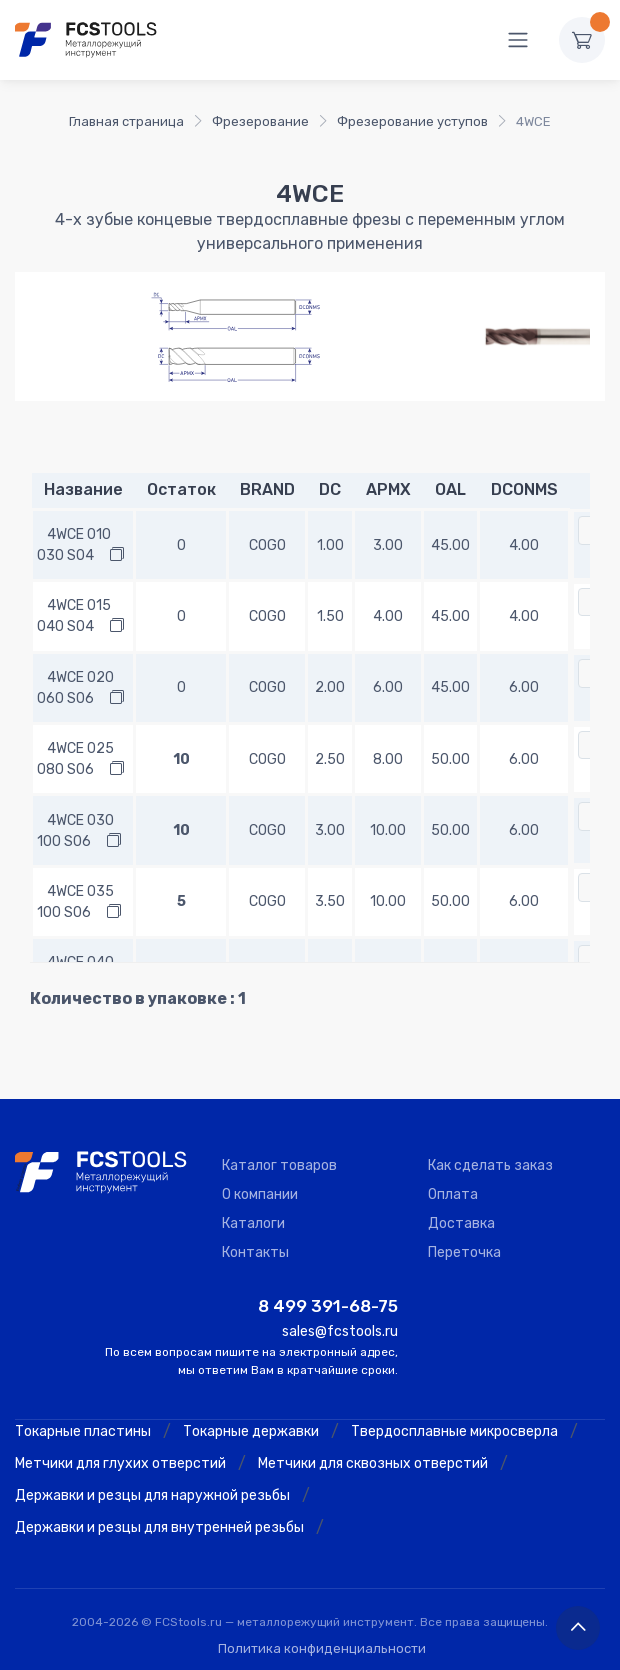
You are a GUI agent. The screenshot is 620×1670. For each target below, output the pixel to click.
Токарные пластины (83, 1431)
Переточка (464, 1252)
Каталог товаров (279, 1165)
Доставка (461, 1223)
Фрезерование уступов (412, 121)
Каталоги (253, 1223)
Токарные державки (251, 1431)
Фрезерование (260, 121)
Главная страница (126, 121)
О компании (260, 1194)
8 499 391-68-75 (328, 1306)
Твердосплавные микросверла (454, 1431)
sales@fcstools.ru (340, 1331)
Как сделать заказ (490, 1165)
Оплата (453, 1194)
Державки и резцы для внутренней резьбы (159, 1527)
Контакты (255, 1252)
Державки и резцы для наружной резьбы (152, 1495)
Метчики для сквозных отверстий (373, 1463)
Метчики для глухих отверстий (120, 1463)
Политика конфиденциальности (322, 1648)
